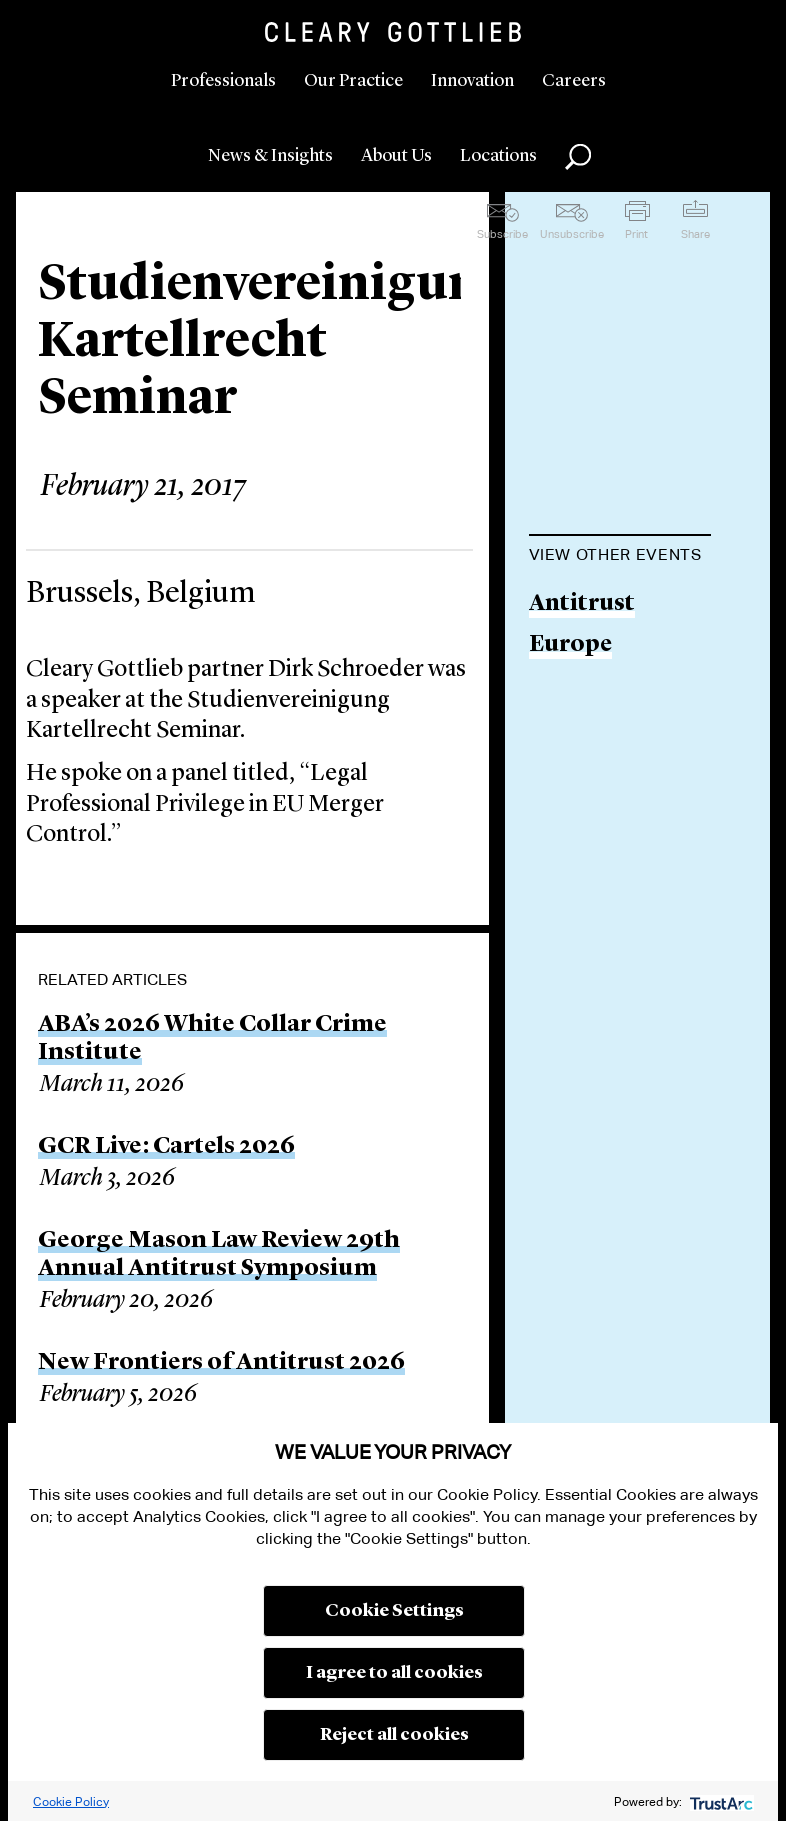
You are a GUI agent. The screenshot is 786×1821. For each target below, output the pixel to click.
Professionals (223, 81)
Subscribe (502, 234)
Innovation (472, 81)
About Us (396, 156)
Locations (498, 156)
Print (636, 234)
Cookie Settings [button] (394, 1611)
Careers (574, 81)
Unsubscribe (572, 234)
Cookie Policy (71, 1801)
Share (695, 234)
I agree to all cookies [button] (394, 1673)
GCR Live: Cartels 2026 (166, 1147)
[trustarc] (719, 1801)
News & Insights (270, 156)
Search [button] (578, 157)
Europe (570, 645)
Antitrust (582, 604)
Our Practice (353, 81)
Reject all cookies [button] (394, 1735)
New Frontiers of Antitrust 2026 (221, 1363)
